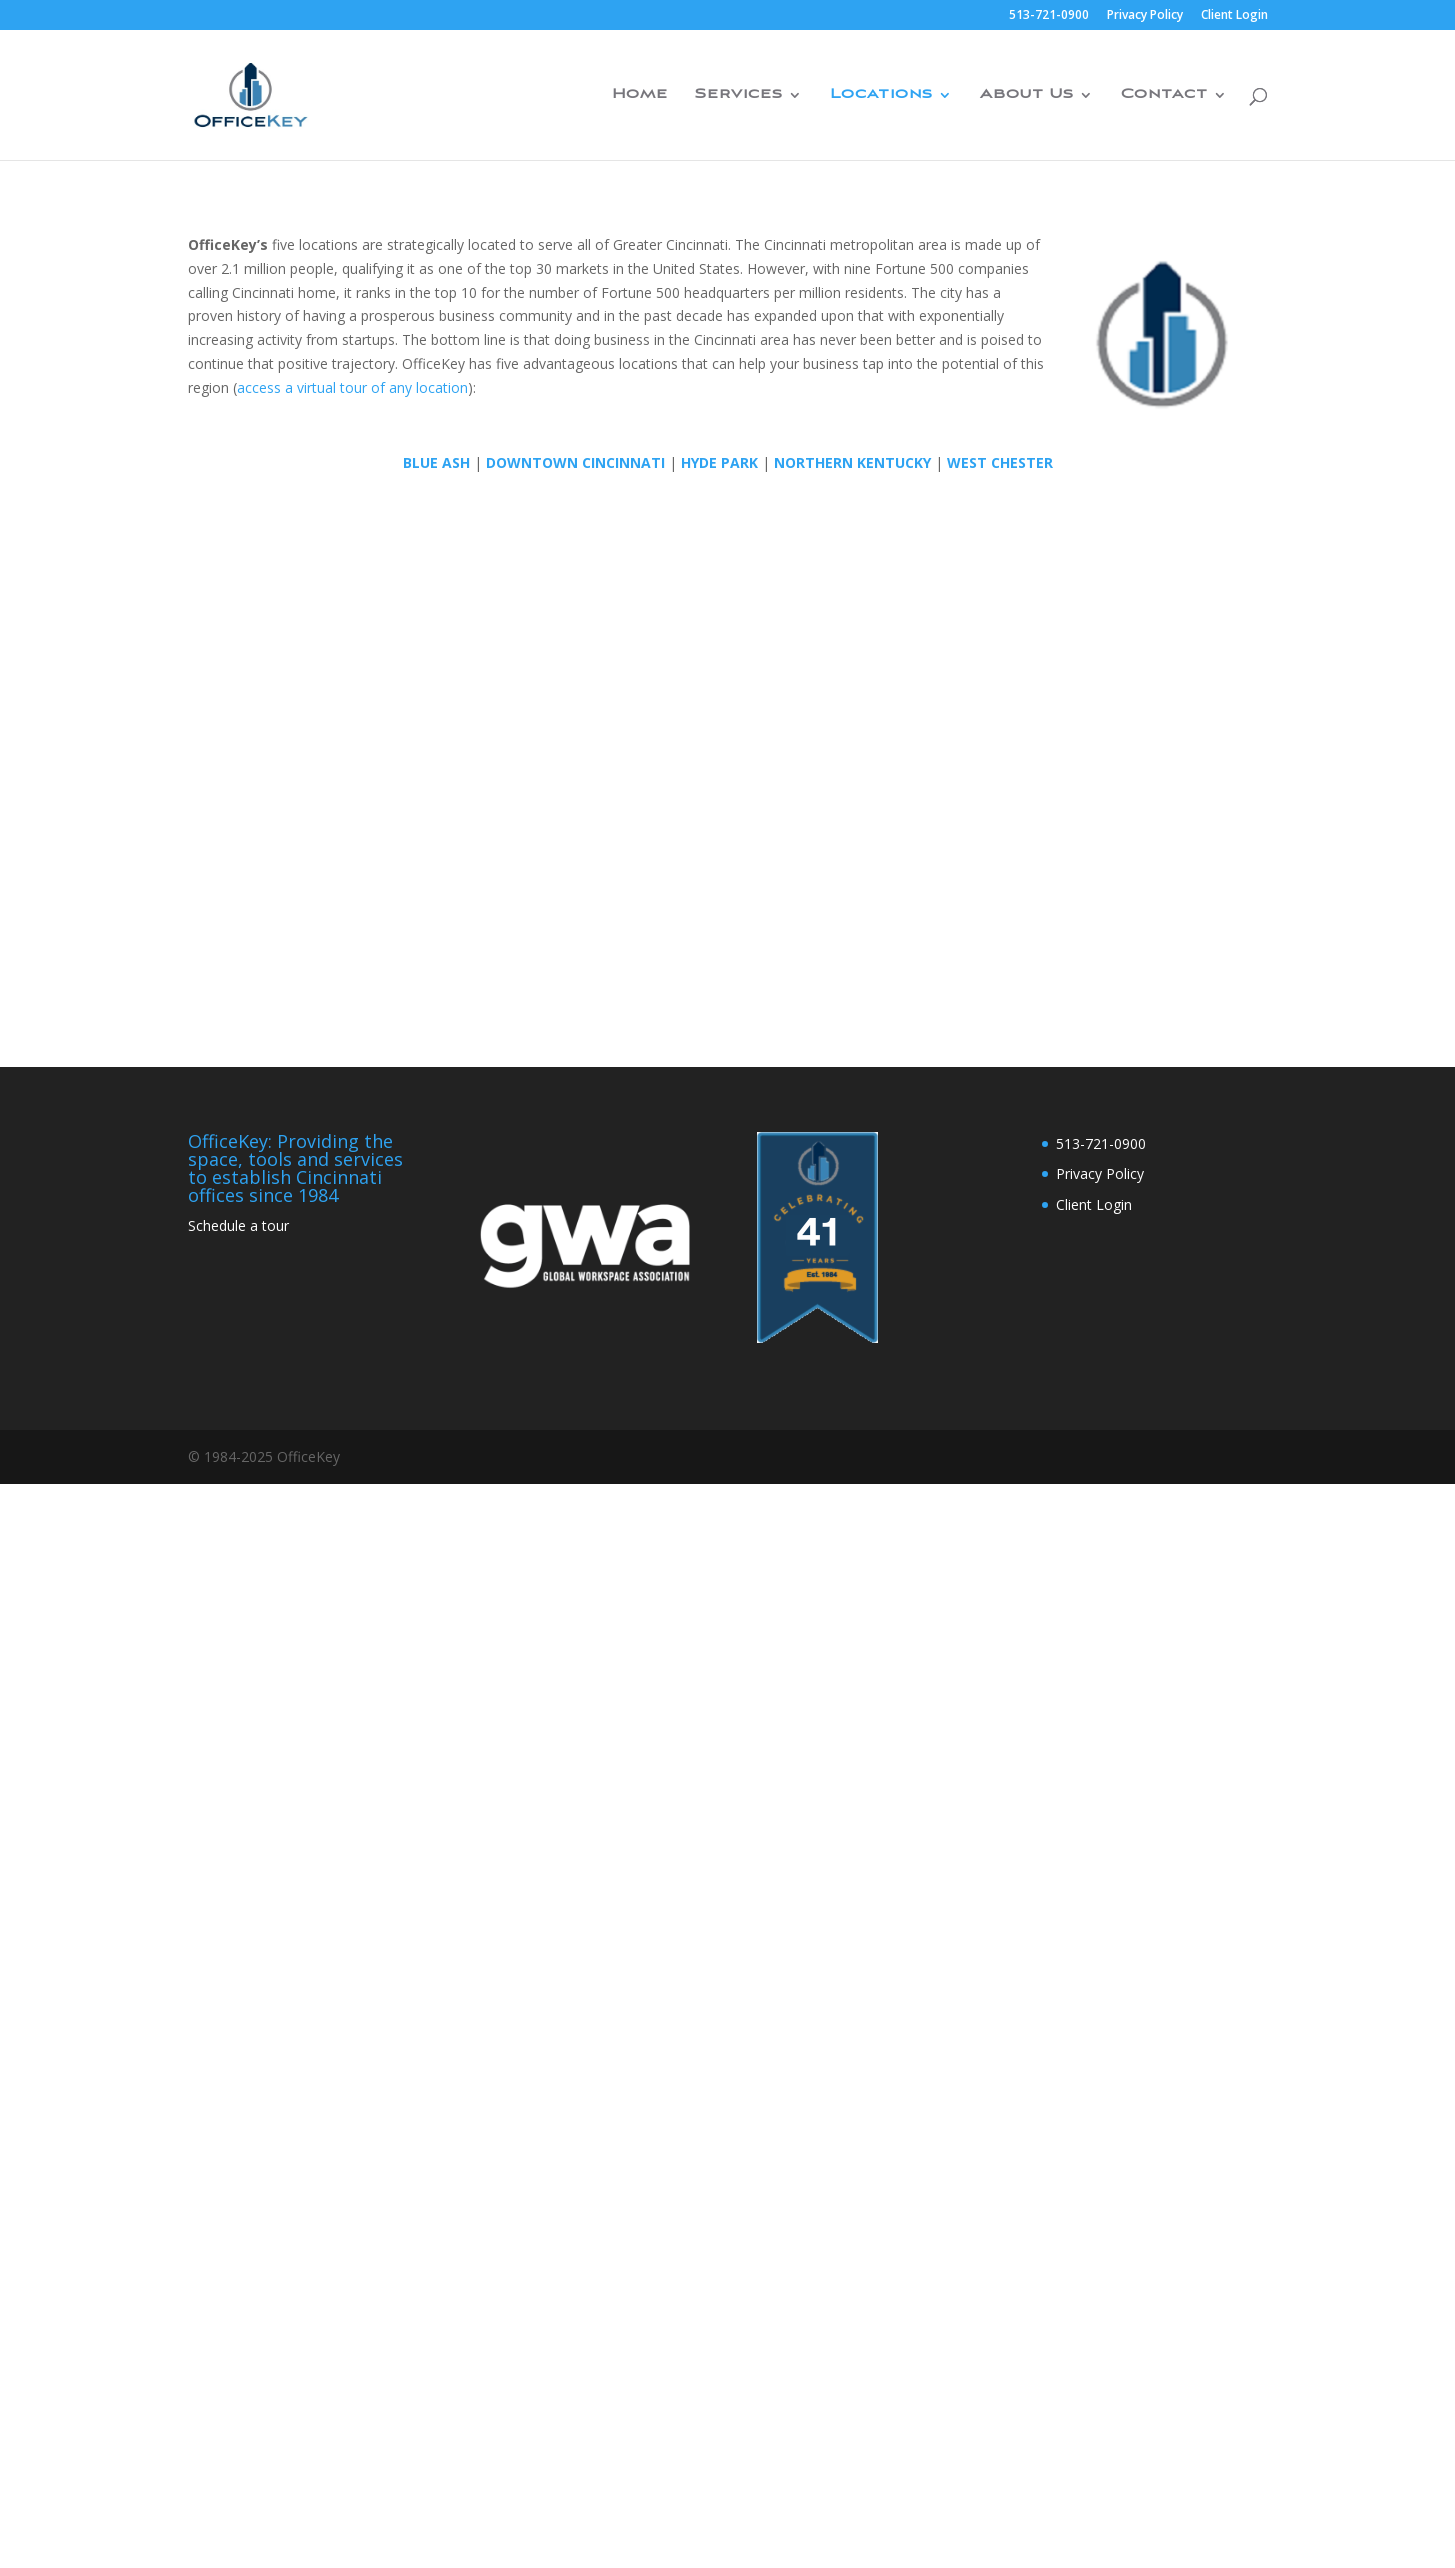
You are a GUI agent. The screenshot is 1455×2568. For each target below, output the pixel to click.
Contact (1164, 95)
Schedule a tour (238, 1225)
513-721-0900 (1049, 16)
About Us (1027, 95)
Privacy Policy (1145, 16)
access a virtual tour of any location (352, 387)
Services (739, 95)
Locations (881, 95)
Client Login (1234, 16)
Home (640, 95)
